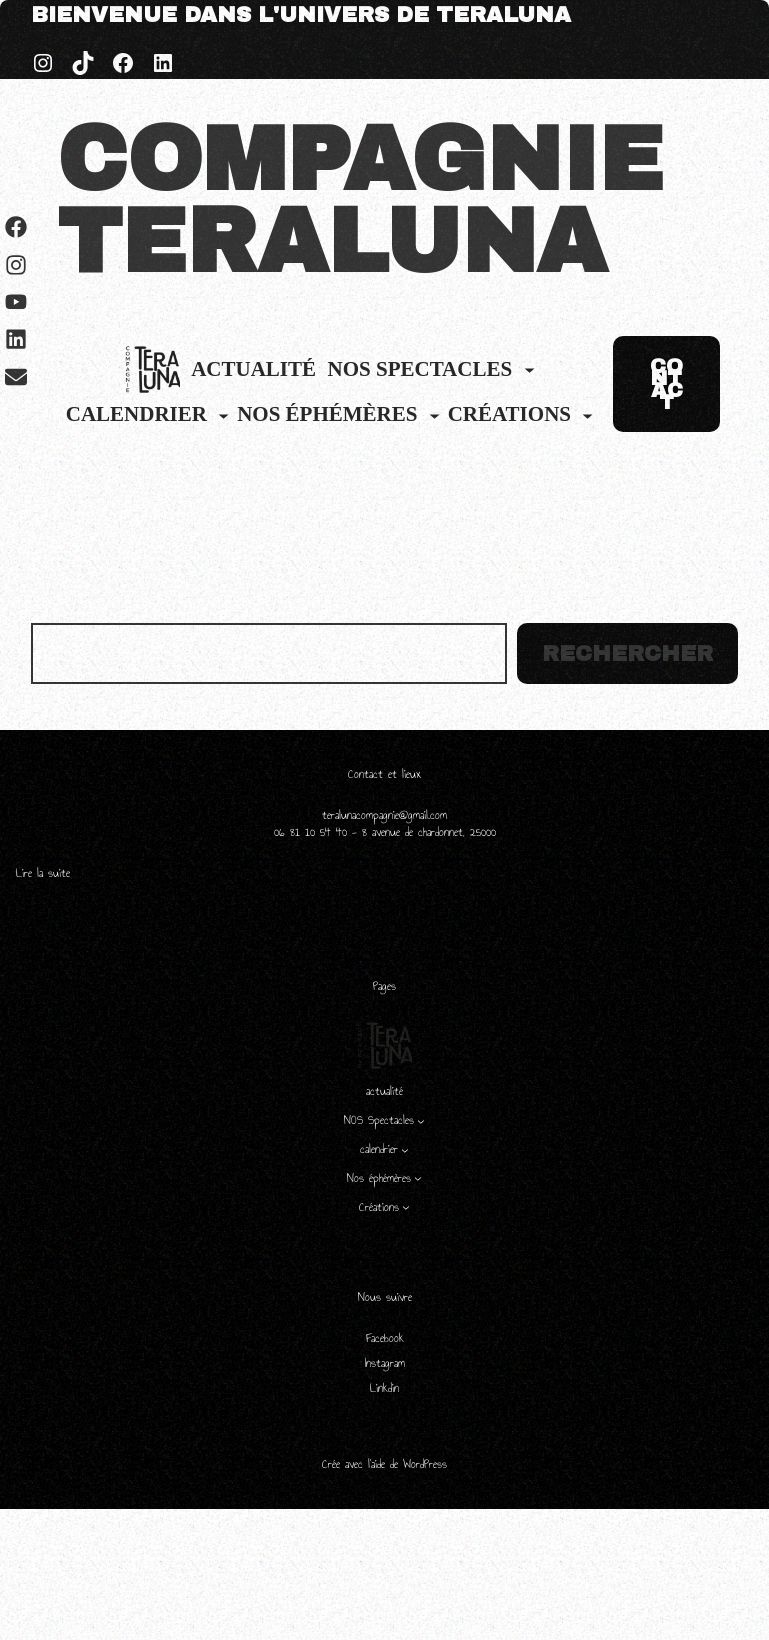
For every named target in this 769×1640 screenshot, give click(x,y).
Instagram (385, 1363)
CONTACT (666, 384)
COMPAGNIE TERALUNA (360, 201)
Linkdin (384, 1388)
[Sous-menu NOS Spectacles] (529, 369)
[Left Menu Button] (17, 1591)
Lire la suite (43, 873)
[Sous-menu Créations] (587, 415)
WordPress (425, 1464)
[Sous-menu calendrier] (223, 415)
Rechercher (627, 654)
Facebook (385, 1338)
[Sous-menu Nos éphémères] (434, 415)
